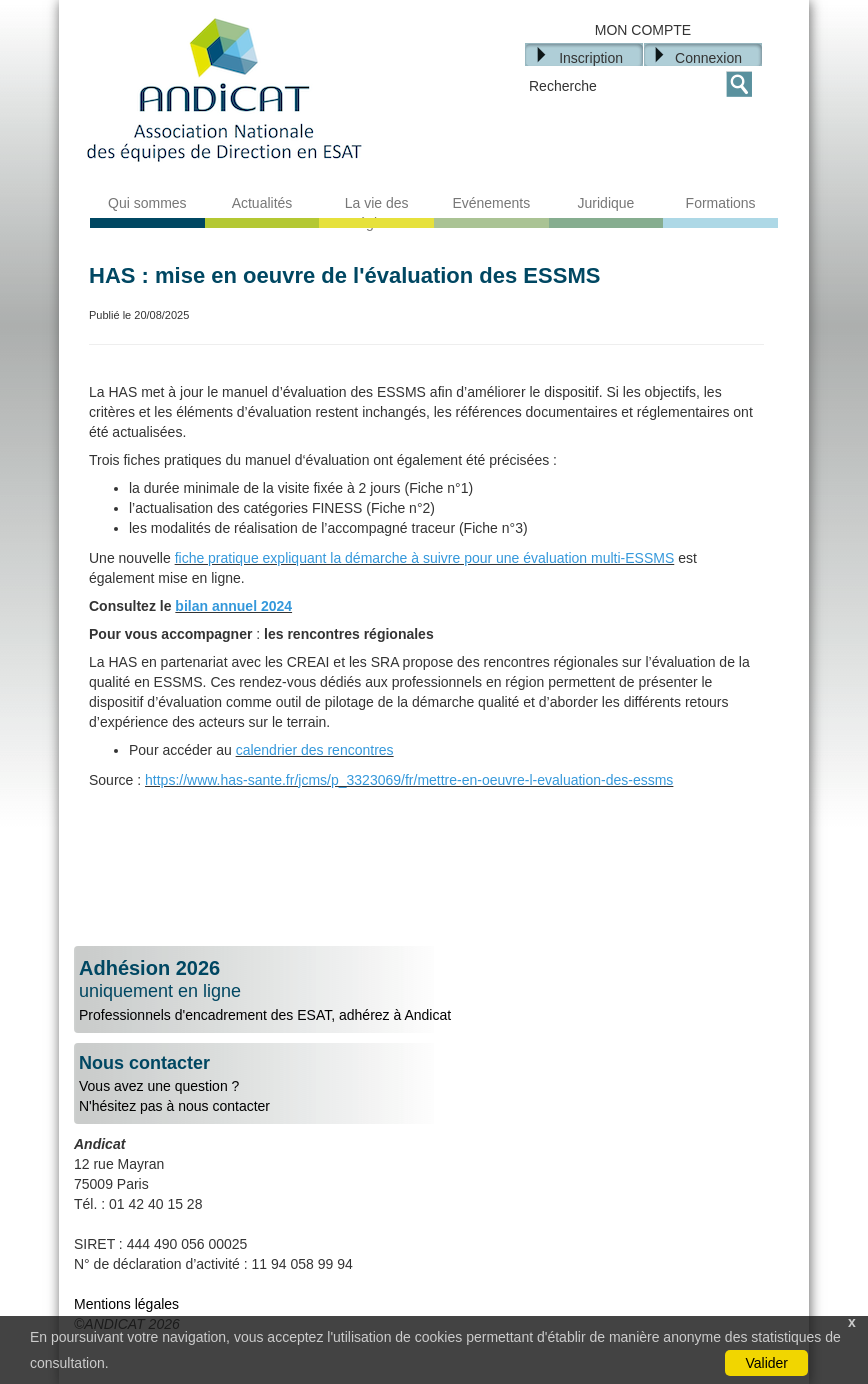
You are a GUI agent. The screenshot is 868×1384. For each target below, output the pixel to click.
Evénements (491, 203)
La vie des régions (377, 213)
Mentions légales (126, 1304)
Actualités (262, 203)
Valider (766, 1363)
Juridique (606, 203)
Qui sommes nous (147, 213)
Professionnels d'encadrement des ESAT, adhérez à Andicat (434, 990)
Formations (721, 203)
